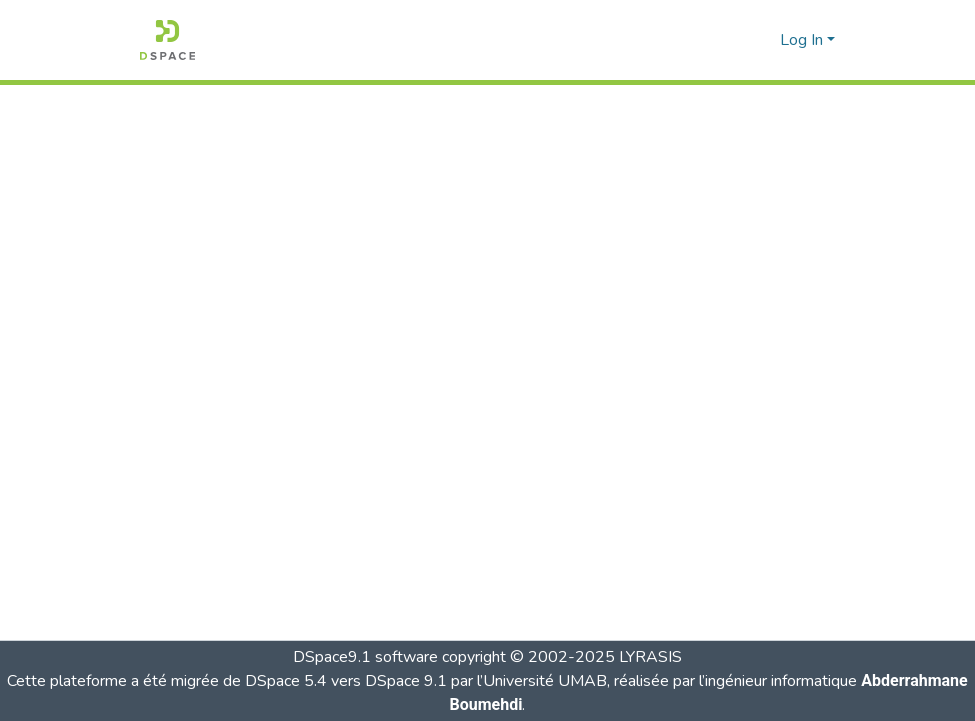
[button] (167, 40)
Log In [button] (803, 40)
